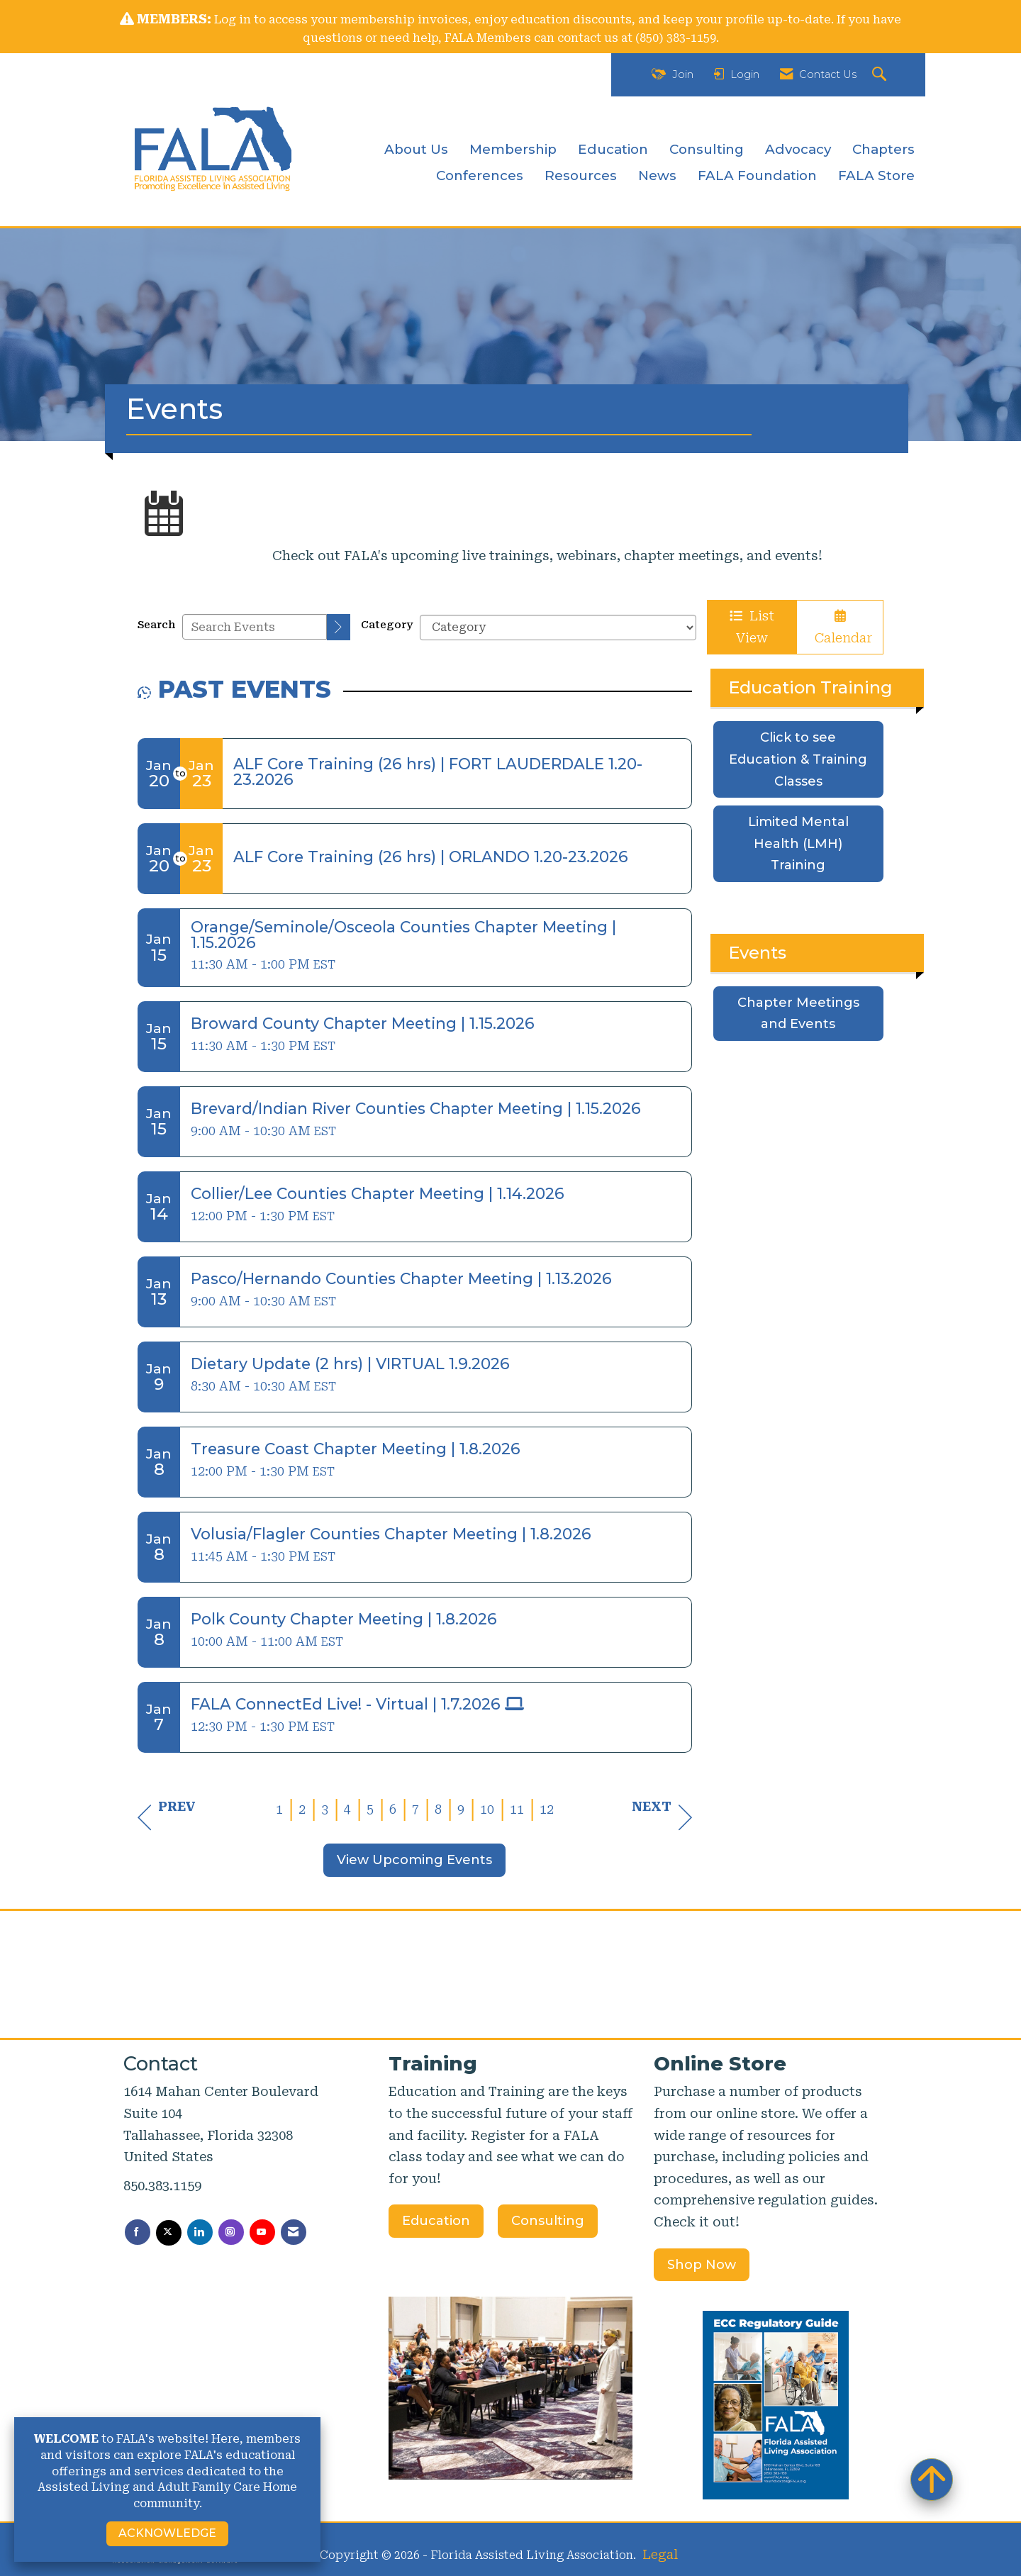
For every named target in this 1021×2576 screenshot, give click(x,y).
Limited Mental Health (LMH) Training (798, 843)
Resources (581, 175)
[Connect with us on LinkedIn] (200, 2232)
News (657, 175)
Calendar (840, 627)
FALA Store (876, 175)
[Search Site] (881, 75)
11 (517, 1809)
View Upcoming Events (414, 1860)
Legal (660, 2554)
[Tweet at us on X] (169, 2233)
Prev (167, 1817)
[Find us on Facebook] (137, 2232)
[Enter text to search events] (254, 627)
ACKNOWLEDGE (167, 2533)
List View (752, 626)
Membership (513, 149)
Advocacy (798, 149)
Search (156, 625)
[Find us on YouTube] (262, 2232)
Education (613, 149)
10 (487, 1809)
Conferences (479, 175)
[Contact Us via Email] (293, 2232)
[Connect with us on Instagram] (231, 2232)
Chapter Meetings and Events (798, 1013)
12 (547, 1809)
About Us (416, 149)
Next (662, 1817)
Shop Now (701, 2265)
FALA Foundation (757, 175)
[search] (338, 627)
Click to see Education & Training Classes (798, 759)
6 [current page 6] (392, 1809)
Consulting (706, 149)
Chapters (883, 149)
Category (387, 625)
